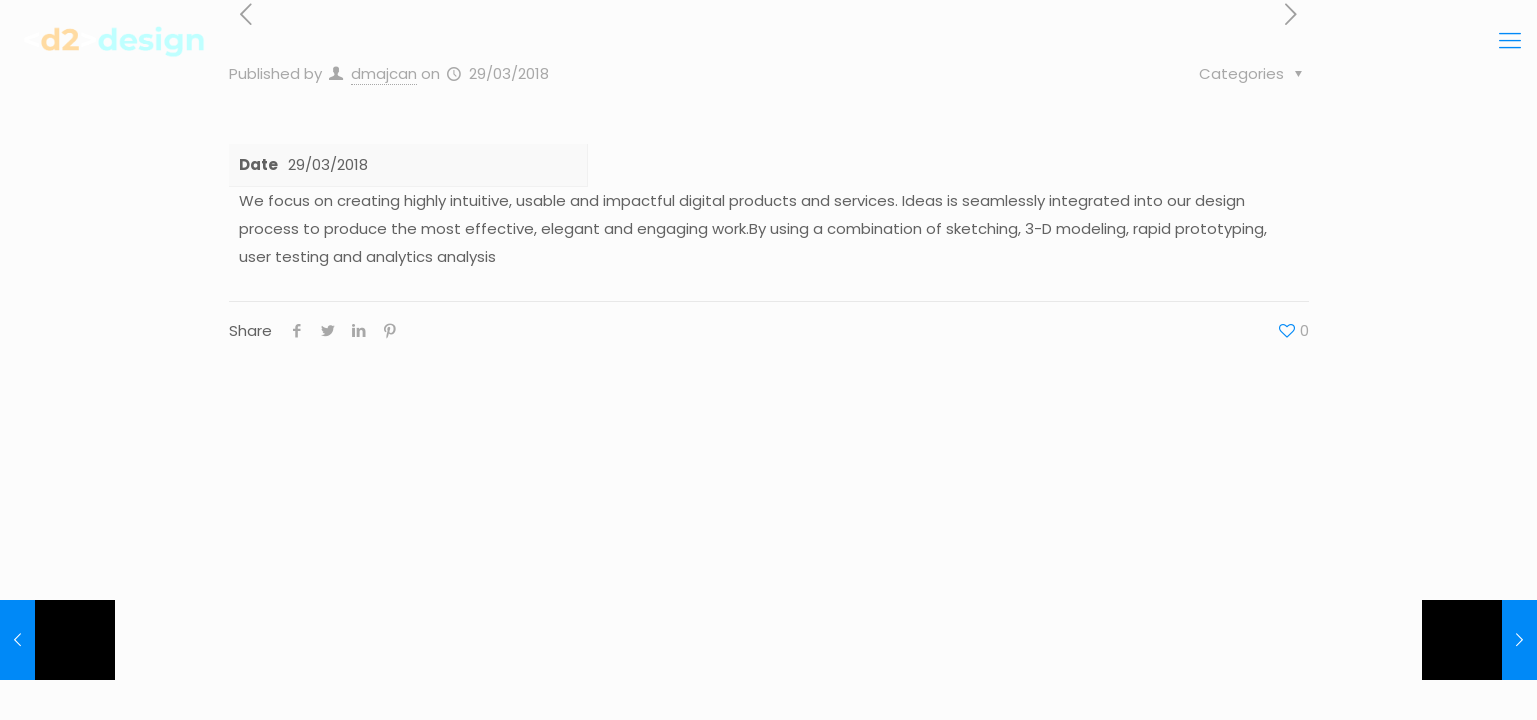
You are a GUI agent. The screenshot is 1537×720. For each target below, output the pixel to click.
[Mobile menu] (1510, 41)
